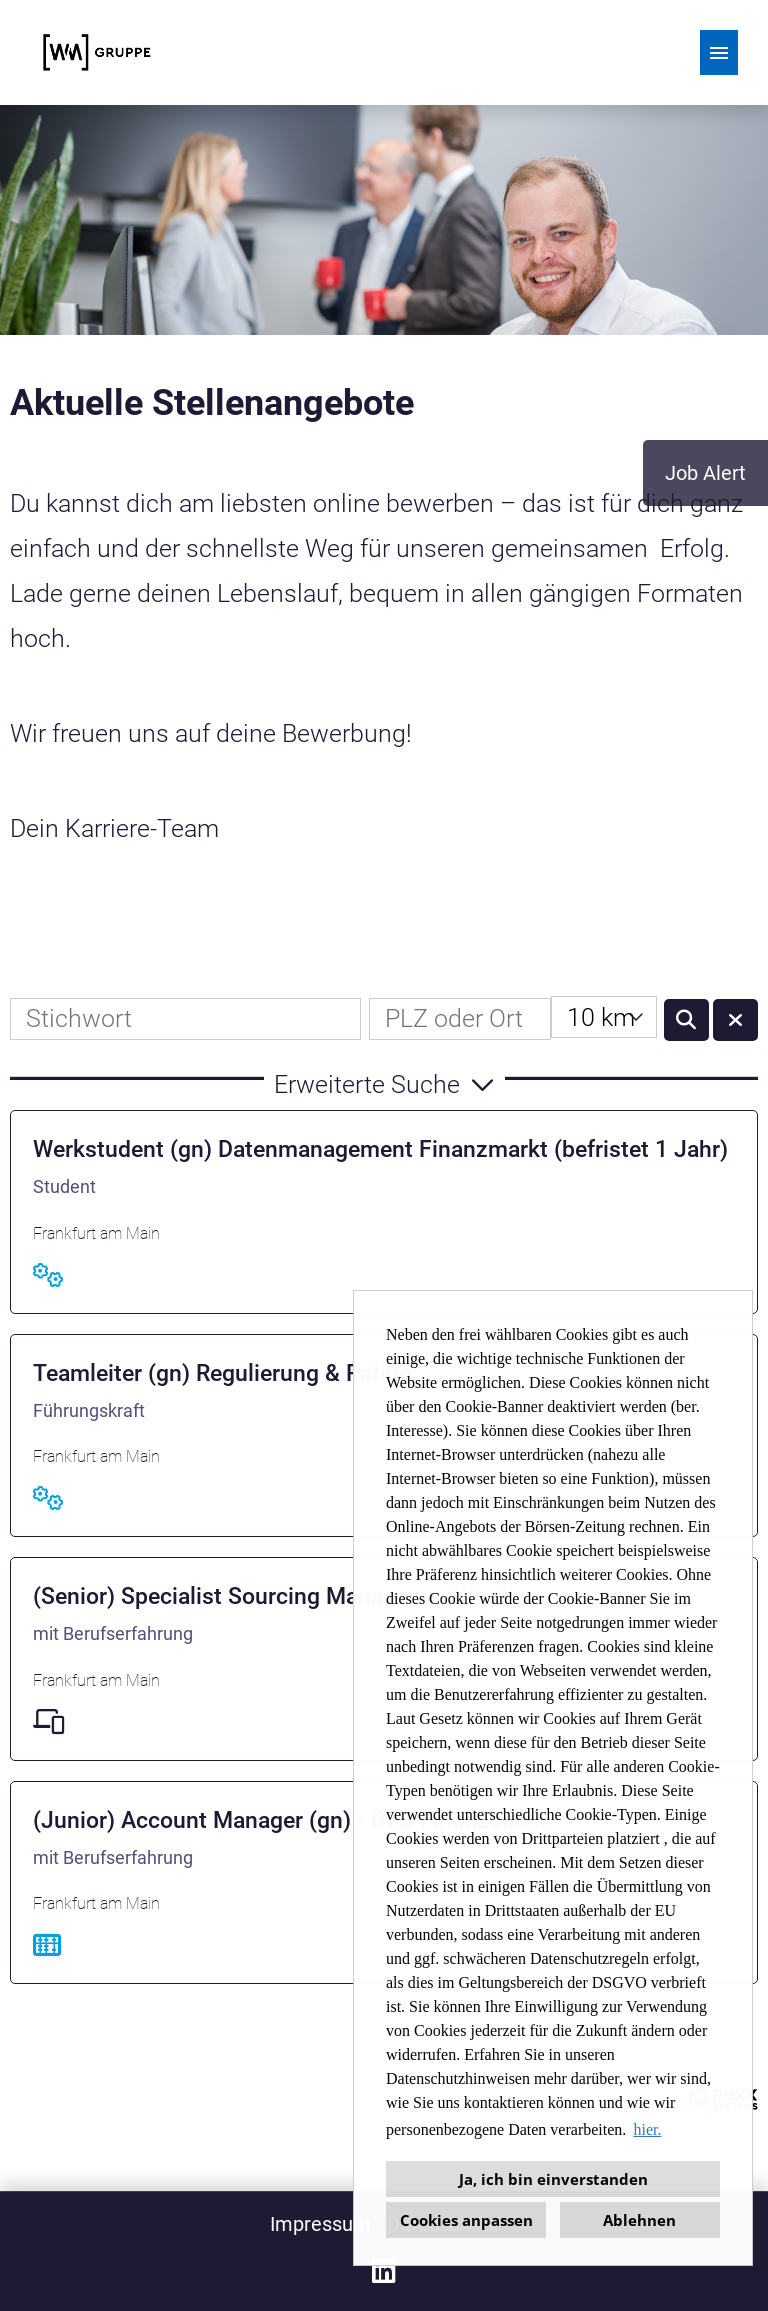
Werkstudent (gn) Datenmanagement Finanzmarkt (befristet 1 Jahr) (380, 1149)
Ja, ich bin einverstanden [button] (553, 2179)
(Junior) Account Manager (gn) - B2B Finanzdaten (290, 1820)
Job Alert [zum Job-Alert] (705, 473)
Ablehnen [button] (639, 2220)
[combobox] (603, 1017)
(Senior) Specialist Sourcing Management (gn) (271, 1596)
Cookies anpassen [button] (466, 2220)
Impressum (320, 2224)
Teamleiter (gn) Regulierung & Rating (222, 1373)
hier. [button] (648, 2129)
